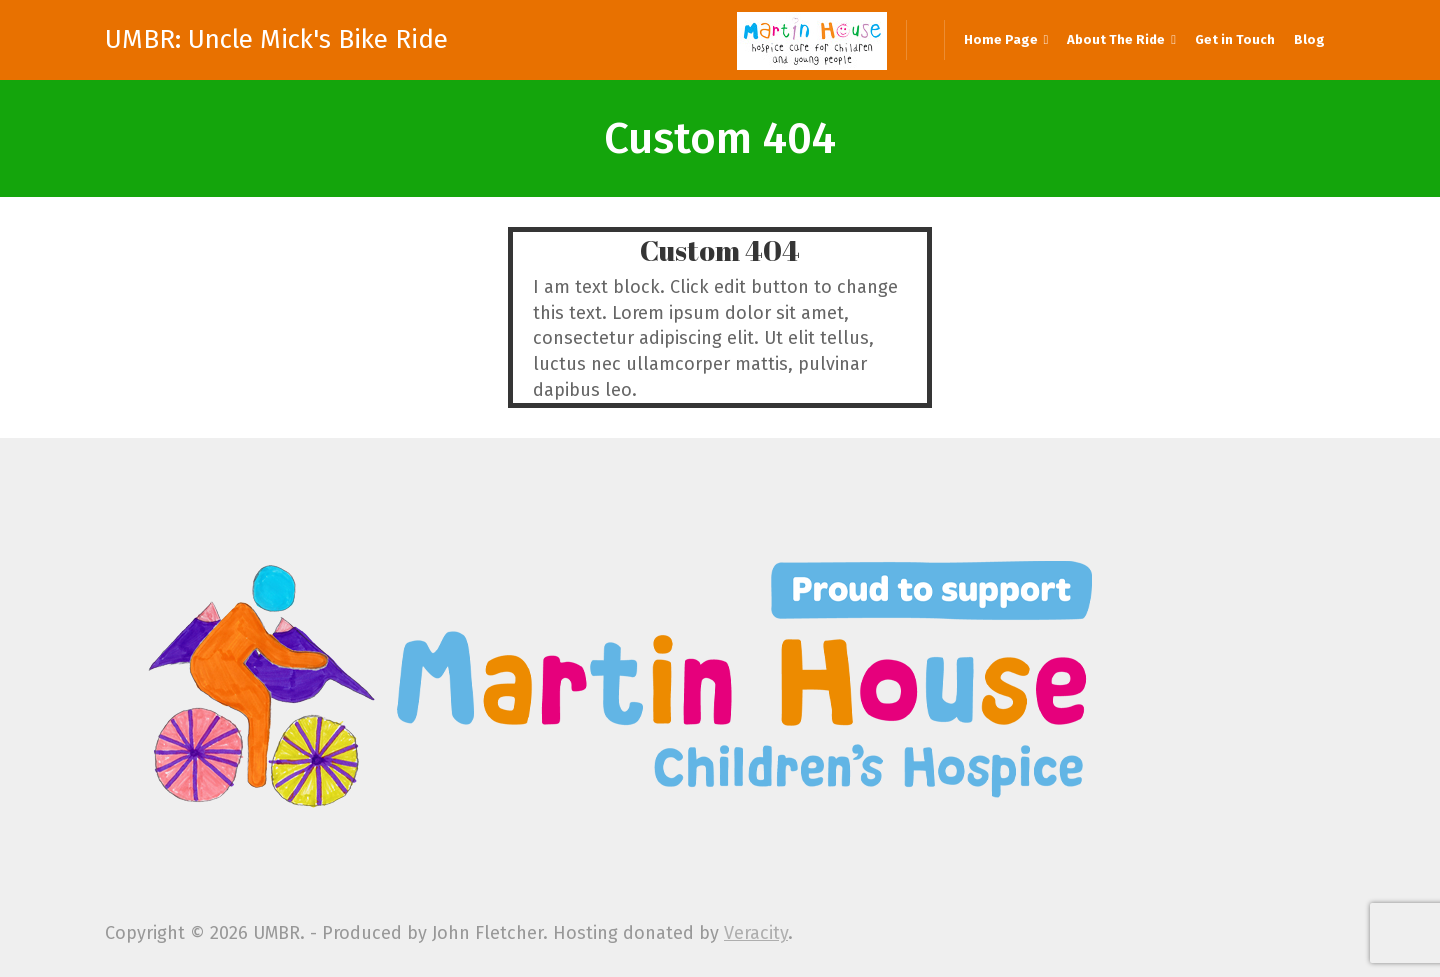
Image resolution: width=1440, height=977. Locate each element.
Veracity (756, 933)
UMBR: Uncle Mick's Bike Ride (276, 40)
